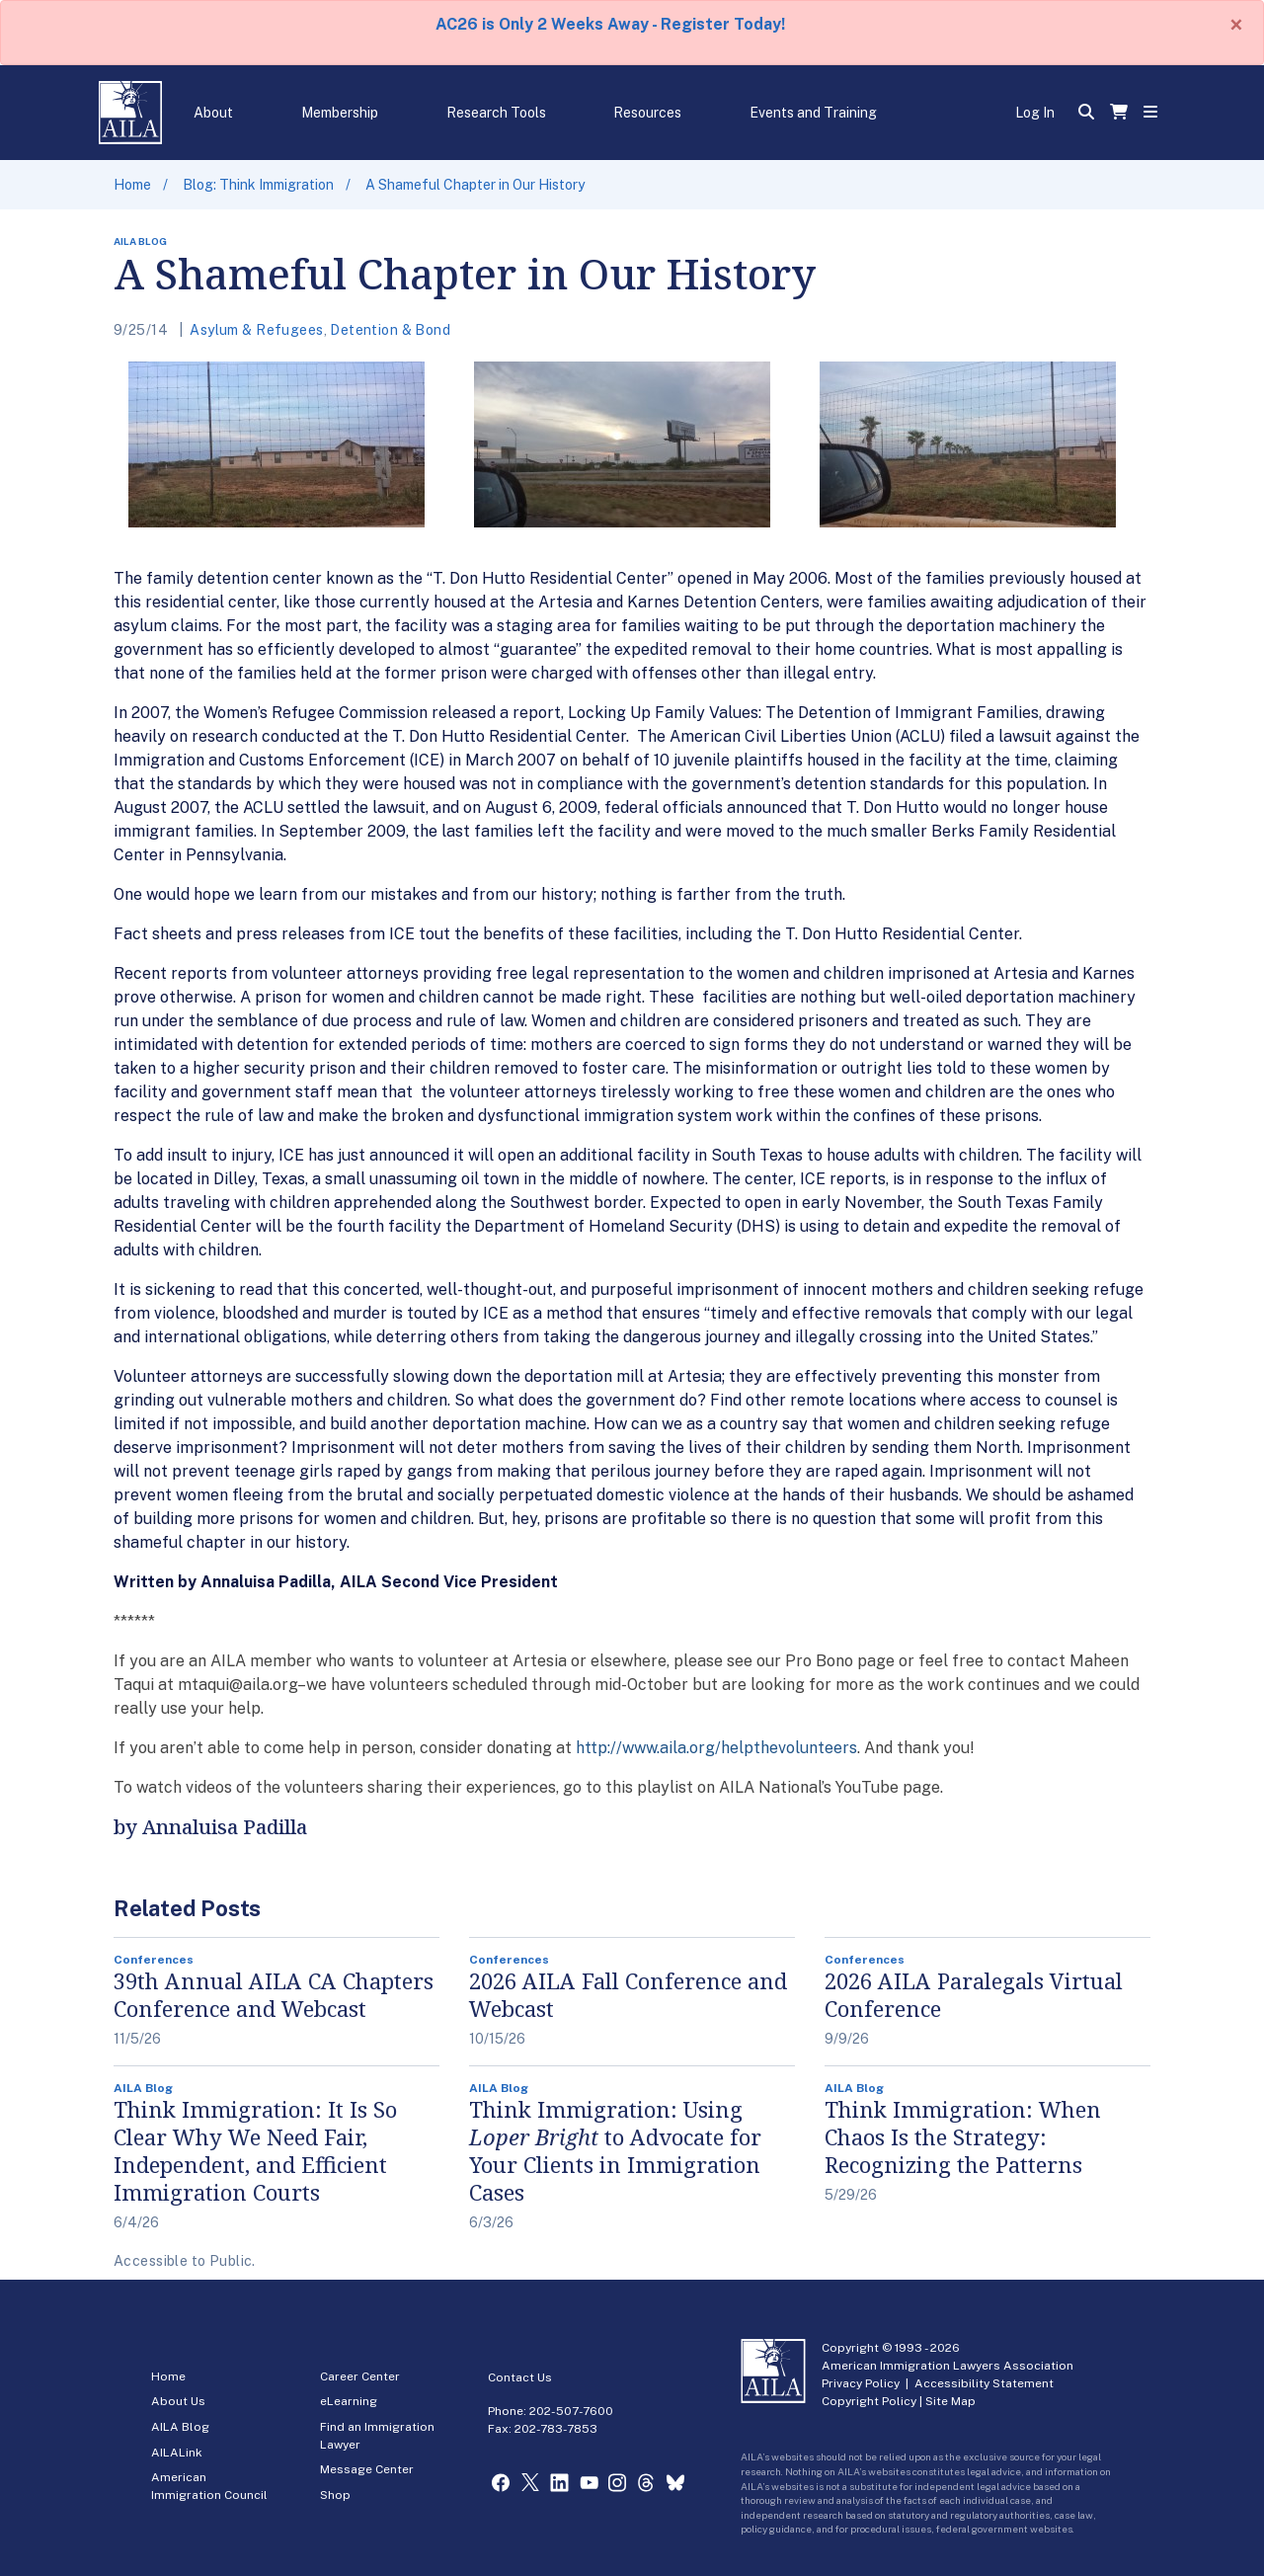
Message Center (367, 2469)
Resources (647, 113)
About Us (178, 2401)
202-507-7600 (571, 2411)
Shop (335, 2495)
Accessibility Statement (984, 2383)
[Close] (1236, 24)
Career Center (360, 2376)
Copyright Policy (869, 2401)
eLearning (348, 2401)
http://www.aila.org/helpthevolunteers (716, 1747)
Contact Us (520, 2377)
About (213, 113)
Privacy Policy (861, 2383)
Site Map (950, 2401)
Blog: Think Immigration (258, 185)
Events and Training (813, 113)
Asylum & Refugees (256, 330)
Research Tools (496, 113)
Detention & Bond (390, 330)
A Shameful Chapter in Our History (475, 185)
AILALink (176, 2452)
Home (132, 185)
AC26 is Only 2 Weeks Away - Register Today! (610, 24)
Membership (339, 113)
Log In (1035, 113)
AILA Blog (180, 2427)
